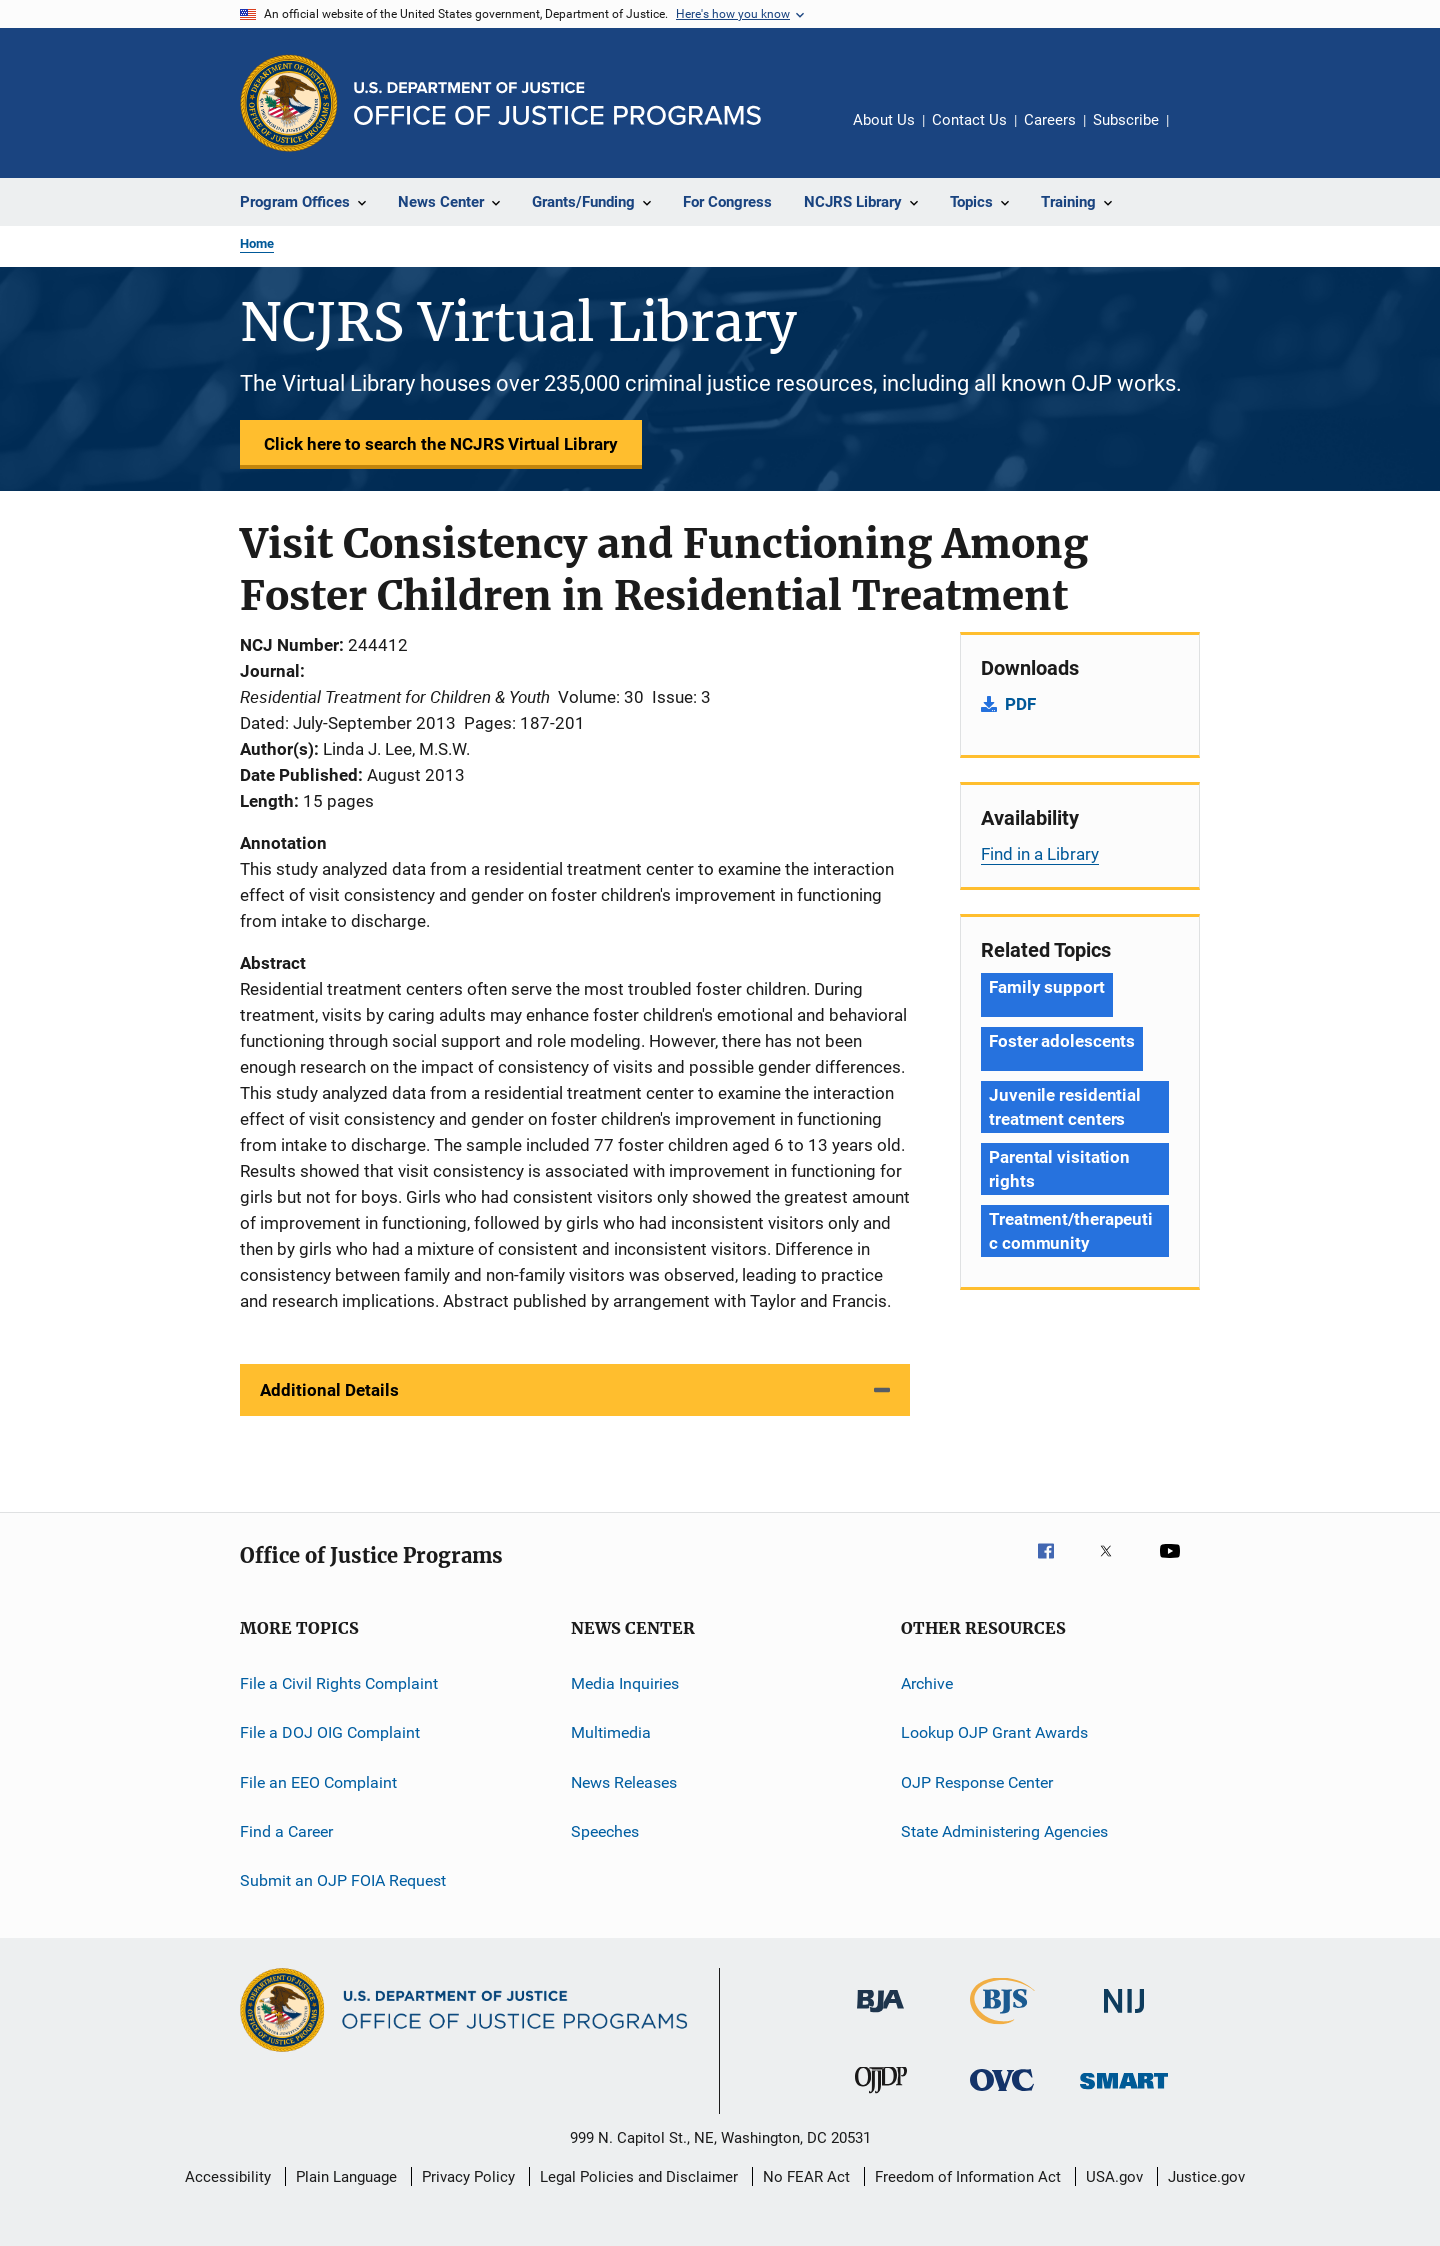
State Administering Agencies (1004, 1831)
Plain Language (346, 2177)
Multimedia (611, 1732)
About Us (884, 120)
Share (1200, 134)
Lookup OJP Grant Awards (994, 1732)
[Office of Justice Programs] (289, 103)
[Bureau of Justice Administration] (880, 2016)
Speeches (605, 1831)
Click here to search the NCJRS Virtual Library (441, 444)
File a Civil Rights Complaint (339, 1683)
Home (257, 243)
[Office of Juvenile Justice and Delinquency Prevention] (881, 2097)
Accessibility (228, 2177)
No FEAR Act (806, 2177)
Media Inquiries (625, 1683)
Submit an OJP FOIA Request (343, 1880)
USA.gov (1114, 2177)
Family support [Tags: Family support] (1047, 987)
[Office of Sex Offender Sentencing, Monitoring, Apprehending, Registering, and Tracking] (1124, 2092)
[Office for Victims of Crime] (1002, 2094)
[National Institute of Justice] (1124, 2016)
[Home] (557, 103)
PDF (1020, 704)
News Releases (624, 1782)
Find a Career (286, 1831)
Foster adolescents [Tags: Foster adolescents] (1062, 1041)
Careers (1050, 120)
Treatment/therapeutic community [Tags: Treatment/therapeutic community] (1071, 1231)
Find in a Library (1040, 854)
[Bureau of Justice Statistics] (1002, 2028)
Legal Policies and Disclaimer (639, 2177)
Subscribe (1126, 120)
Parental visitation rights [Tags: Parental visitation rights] (1059, 1169)
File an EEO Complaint (318, 1782)
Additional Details (329, 1390)
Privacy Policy (468, 2177)
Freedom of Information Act (968, 2177)
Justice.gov (1206, 2177)
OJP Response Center (977, 1782)
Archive (927, 1683)
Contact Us (969, 120)
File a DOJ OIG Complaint (330, 1732)
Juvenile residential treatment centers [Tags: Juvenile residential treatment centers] (1065, 1107)
